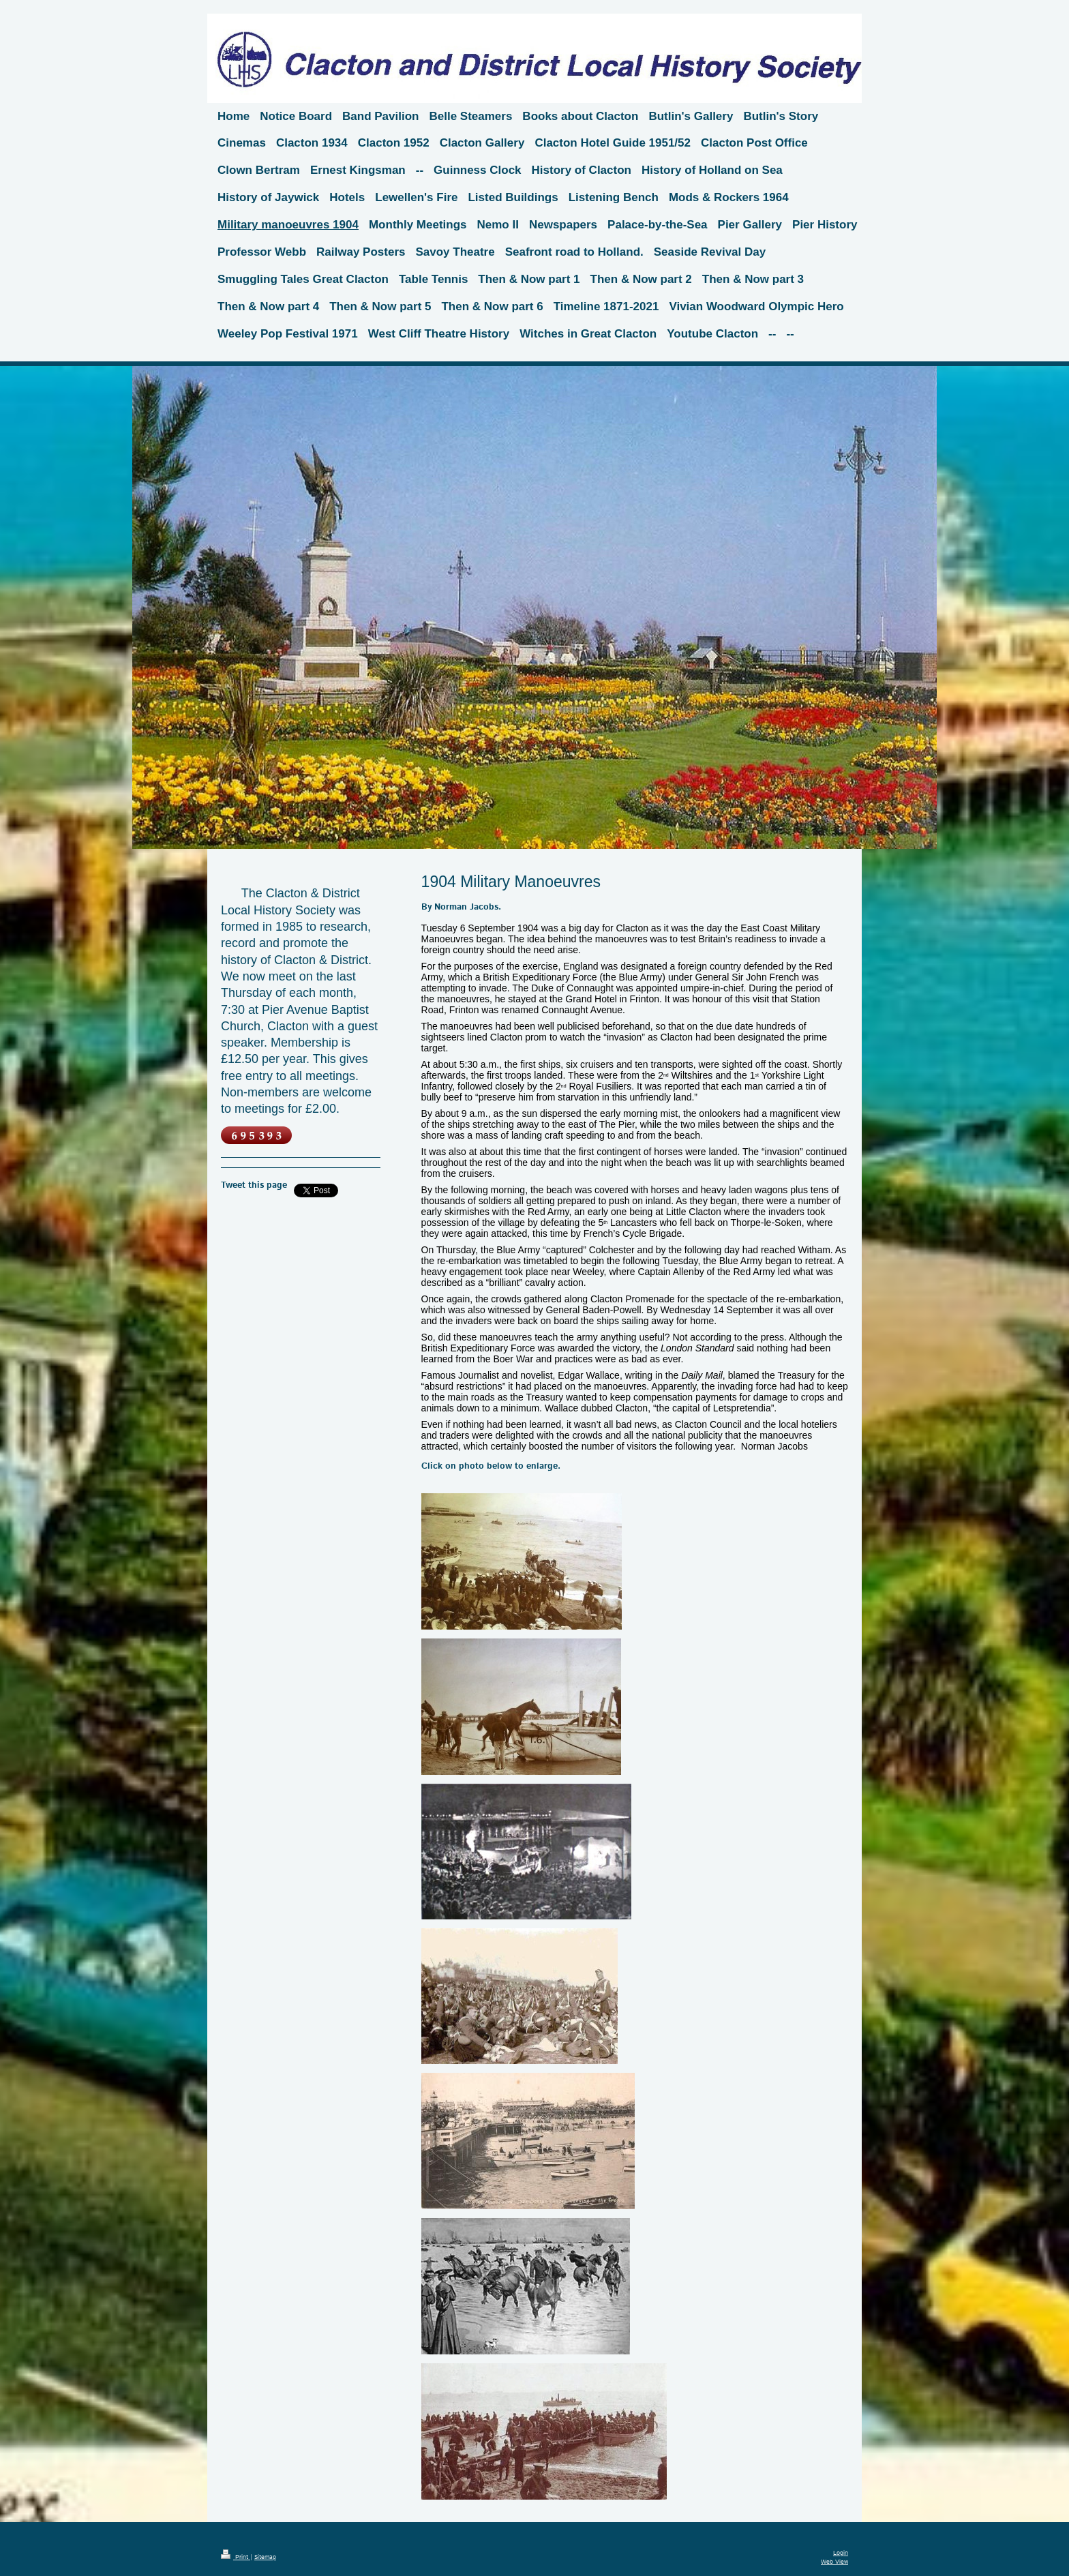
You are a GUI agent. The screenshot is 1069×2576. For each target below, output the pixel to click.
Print (235, 2557)
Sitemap (265, 2557)
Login (840, 2553)
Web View (834, 2562)
